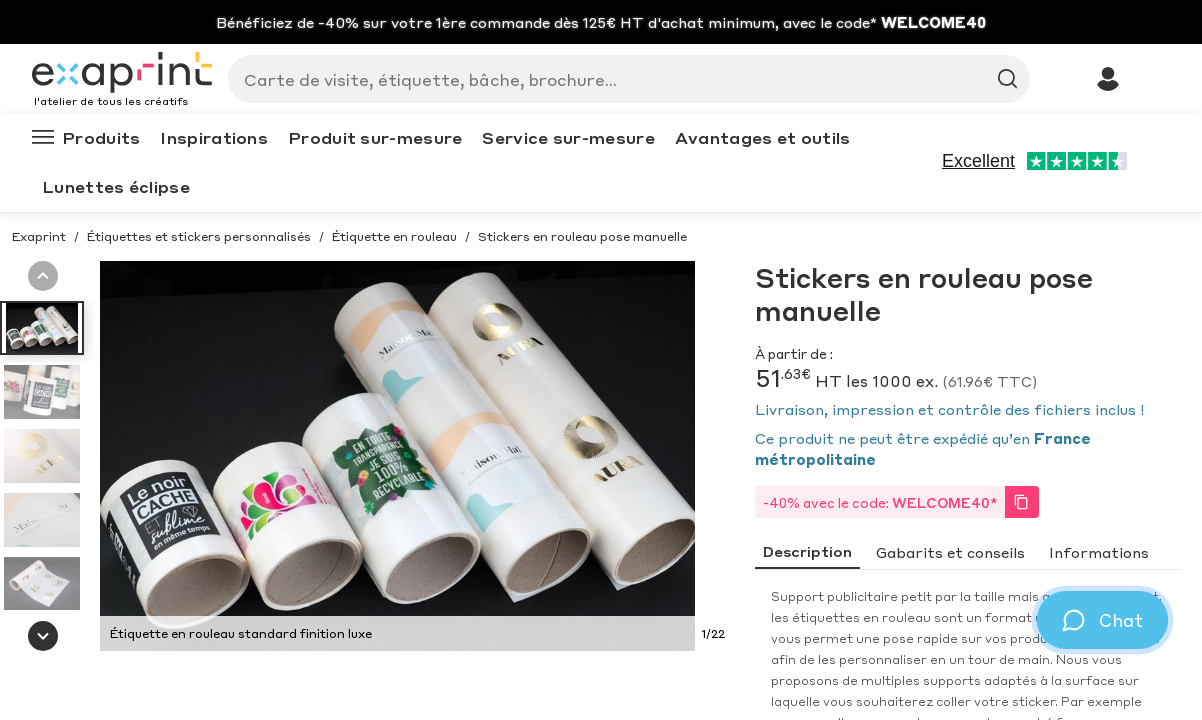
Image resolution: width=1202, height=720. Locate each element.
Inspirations (214, 137)
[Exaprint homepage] (122, 74)
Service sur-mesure (568, 137)
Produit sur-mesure (375, 137)
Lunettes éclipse (116, 186)
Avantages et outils (763, 137)
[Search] (621, 79)
